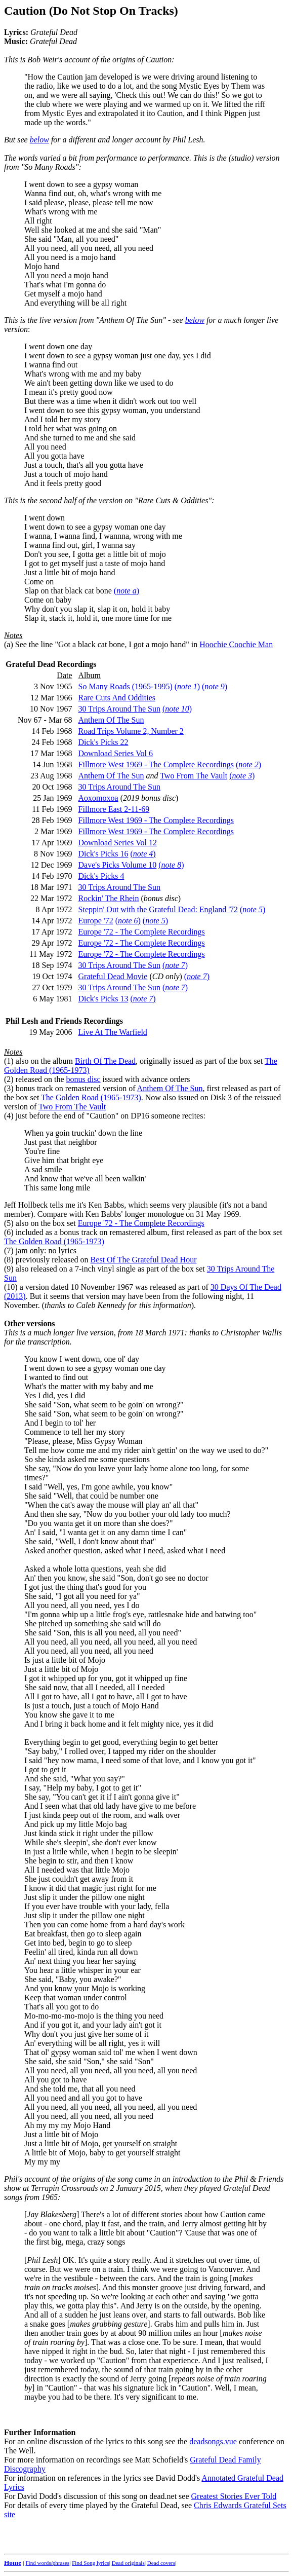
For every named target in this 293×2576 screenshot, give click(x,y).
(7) (9, 1250)
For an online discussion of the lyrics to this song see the (136, 2328)
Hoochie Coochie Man (236, 644)
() (126, 590)
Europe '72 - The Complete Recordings (141, 931)
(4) (9, 1115)
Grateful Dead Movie (113, 976)
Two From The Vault (193, 775)
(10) (11, 1287)
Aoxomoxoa (98, 798)
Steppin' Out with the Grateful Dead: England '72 (158, 909)
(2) (9, 1079)
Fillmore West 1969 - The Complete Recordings (156, 764)
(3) (9, 1088)
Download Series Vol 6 (115, 753)
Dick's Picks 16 (103, 853)
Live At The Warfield (112, 1032)
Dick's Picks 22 (103, 742)
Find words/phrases (47, 2563)
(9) (9, 1268)
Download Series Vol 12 (117, 842)
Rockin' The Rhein (108, 898)
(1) (9, 1061)
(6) (9, 1232)
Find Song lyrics (90, 2563)
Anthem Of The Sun (111, 720)
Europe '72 (95, 920)
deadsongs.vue (213, 2441)
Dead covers (161, 2563)
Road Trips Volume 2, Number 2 (131, 731)
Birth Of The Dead (105, 1061)
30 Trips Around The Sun (119, 708)
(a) (8, 644)
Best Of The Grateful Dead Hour (144, 1259)
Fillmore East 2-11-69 (114, 809)
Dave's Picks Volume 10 (117, 865)
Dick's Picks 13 (103, 998)
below (39, 139)
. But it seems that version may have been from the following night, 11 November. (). (129, 1301)
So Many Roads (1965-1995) (125, 686)
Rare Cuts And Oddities (116, 697)
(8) (9, 1259)
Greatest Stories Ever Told (234, 2496)
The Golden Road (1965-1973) (91, 1097)
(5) (9, 1223)
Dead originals (128, 2563)
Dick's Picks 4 (101, 876)
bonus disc (83, 1079)
